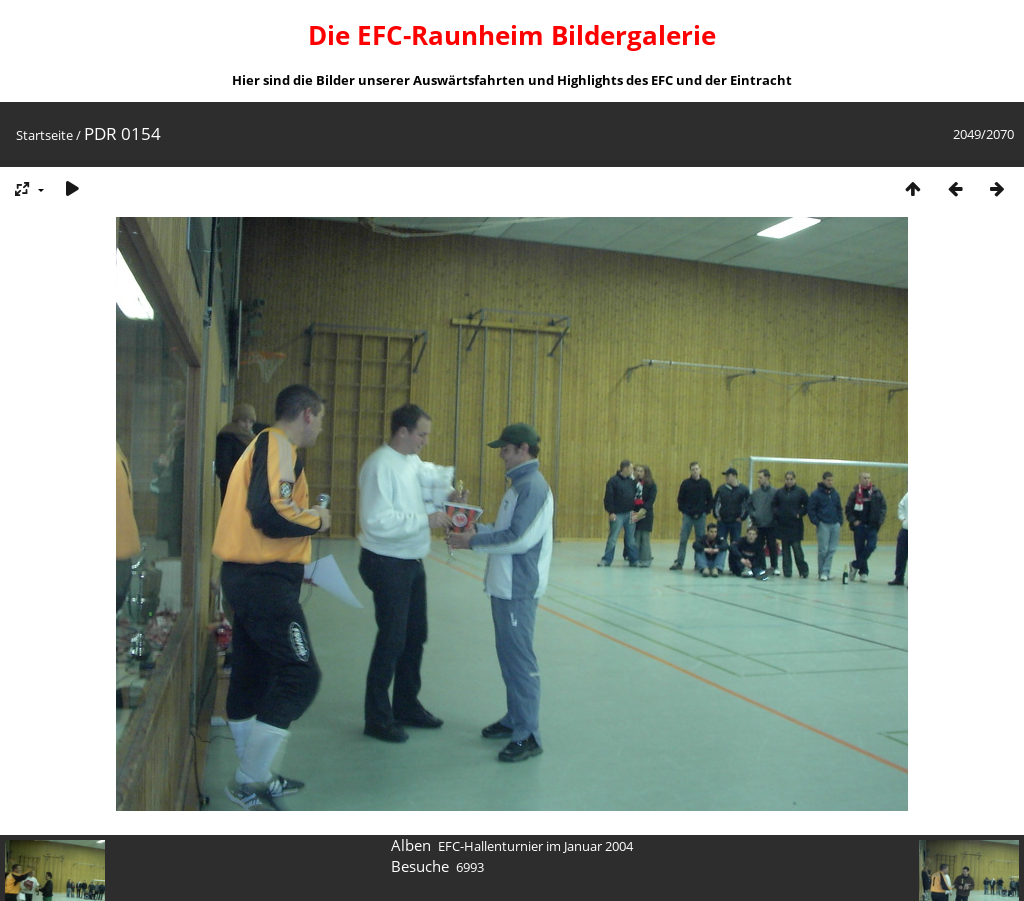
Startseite (44, 135)
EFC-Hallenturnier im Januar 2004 (535, 846)
